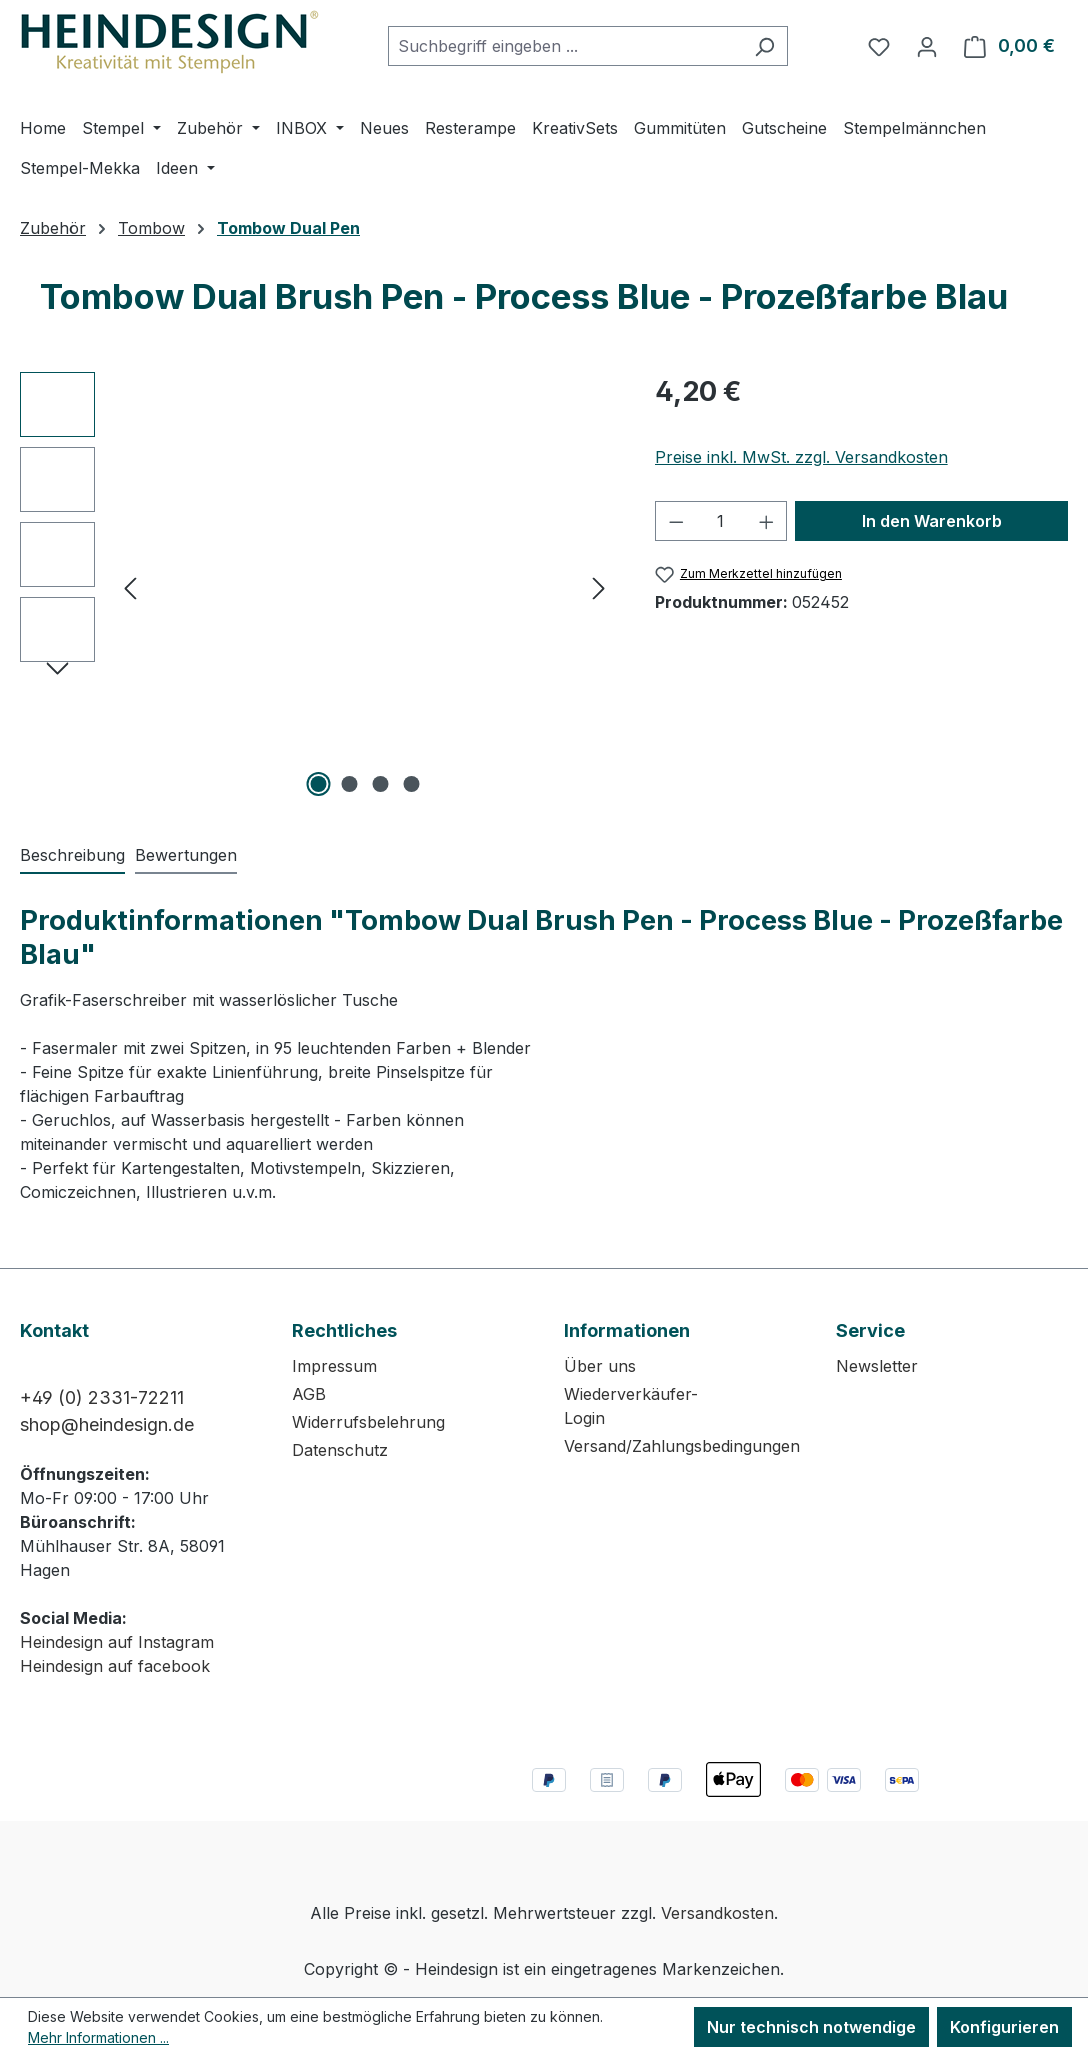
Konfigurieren (1004, 2027)
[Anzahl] (720, 521)
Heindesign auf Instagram (117, 1642)
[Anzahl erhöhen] (767, 521)
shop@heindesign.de (107, 1424)
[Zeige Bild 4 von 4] (411, 784)
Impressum (334, 1366)
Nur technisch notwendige (811, 2027)
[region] (317, 587)
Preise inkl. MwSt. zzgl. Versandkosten (801, 457)
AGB (309, 1394)
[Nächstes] (599, 587)
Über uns (600, 1366)
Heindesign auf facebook (115, 1666)
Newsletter (877, 1366)
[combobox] (565, 46)
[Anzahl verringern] (676, 521)
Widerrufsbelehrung (368, 1422)
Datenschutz (340, 1450)
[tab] (72, 856)
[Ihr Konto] (927, 46)
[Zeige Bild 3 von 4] (380, 784)
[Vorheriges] (130, 587)
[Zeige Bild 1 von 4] (318, 784)
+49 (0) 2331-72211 (102, 1397)
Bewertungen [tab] (186, 855)
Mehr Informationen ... (98, 2037)
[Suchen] (764, 46)
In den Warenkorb (932, 521)
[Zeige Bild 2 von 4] (349, 784)
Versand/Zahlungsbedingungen (682, 1446)
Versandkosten (717, 1913)
